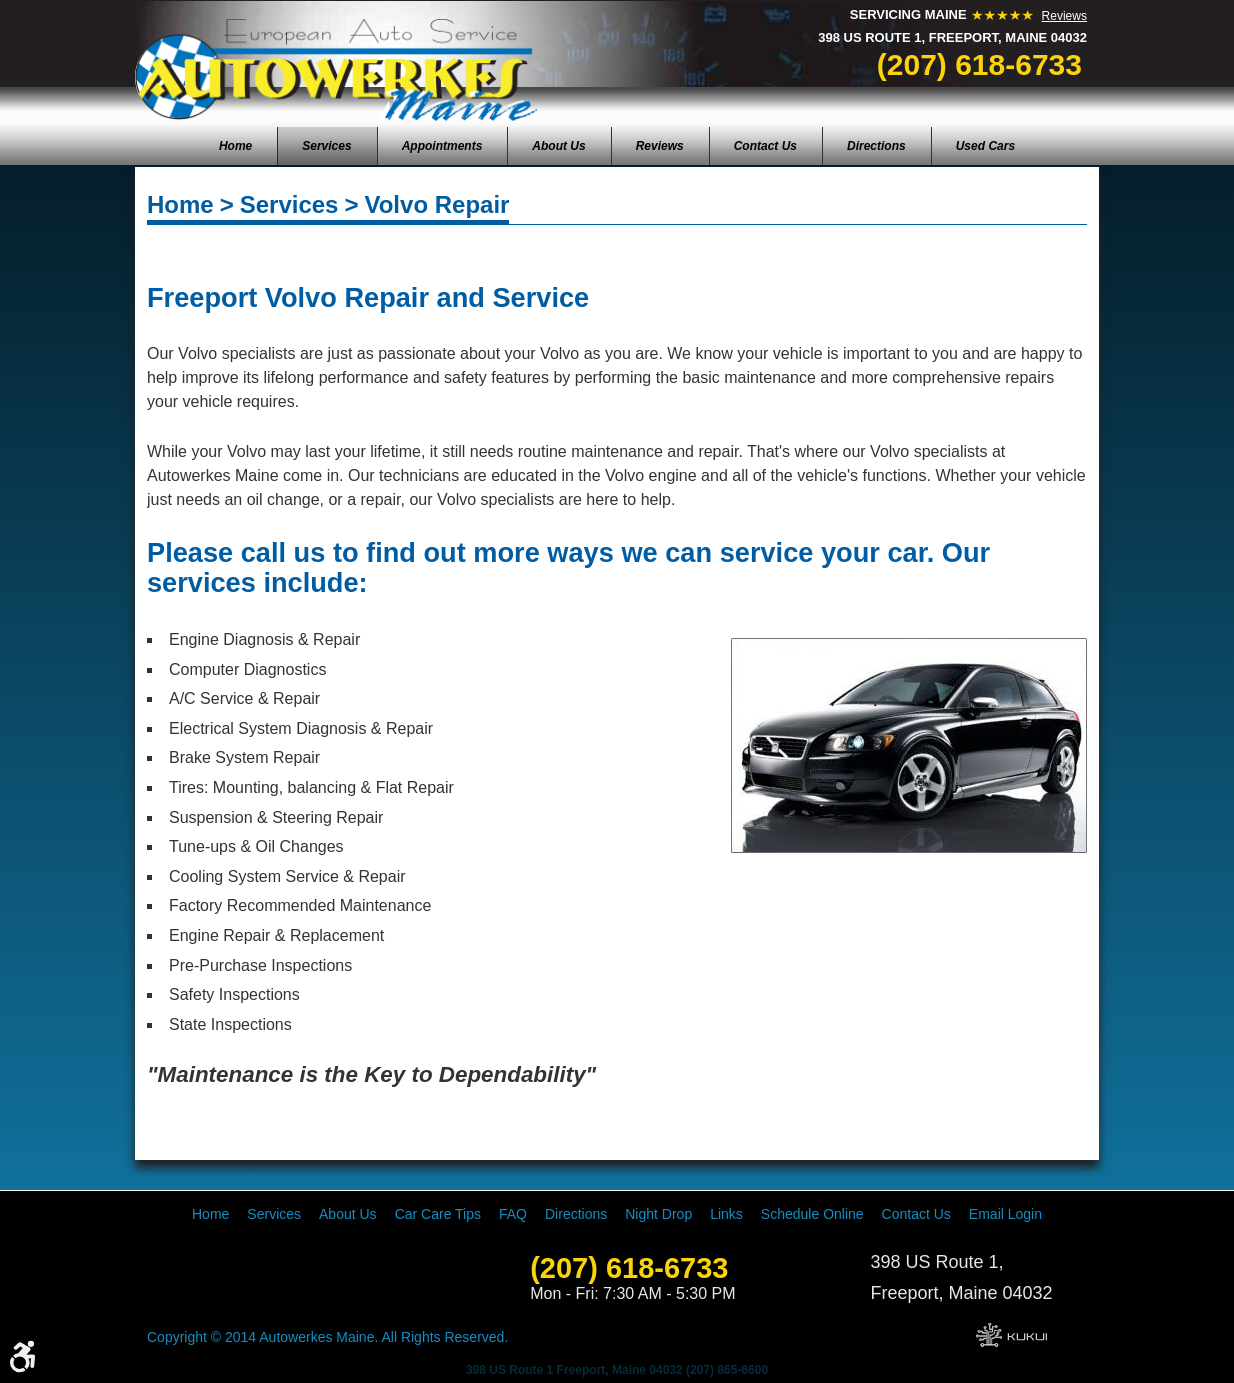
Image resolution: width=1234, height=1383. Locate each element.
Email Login (1005, 1214)
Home (235, 146)
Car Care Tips (438, 1214)
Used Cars (985, 146)
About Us (558, 146)
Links (726, 1214)
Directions (876, 146)
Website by (1011, 1335)
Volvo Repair (436, 204)
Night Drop (658, 1214)
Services (326, 146)
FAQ (513, 1214)
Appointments (442, 146)
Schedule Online (812, 1214)
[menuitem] (235, 146)
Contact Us (765, 146)
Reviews (1064, 16)
